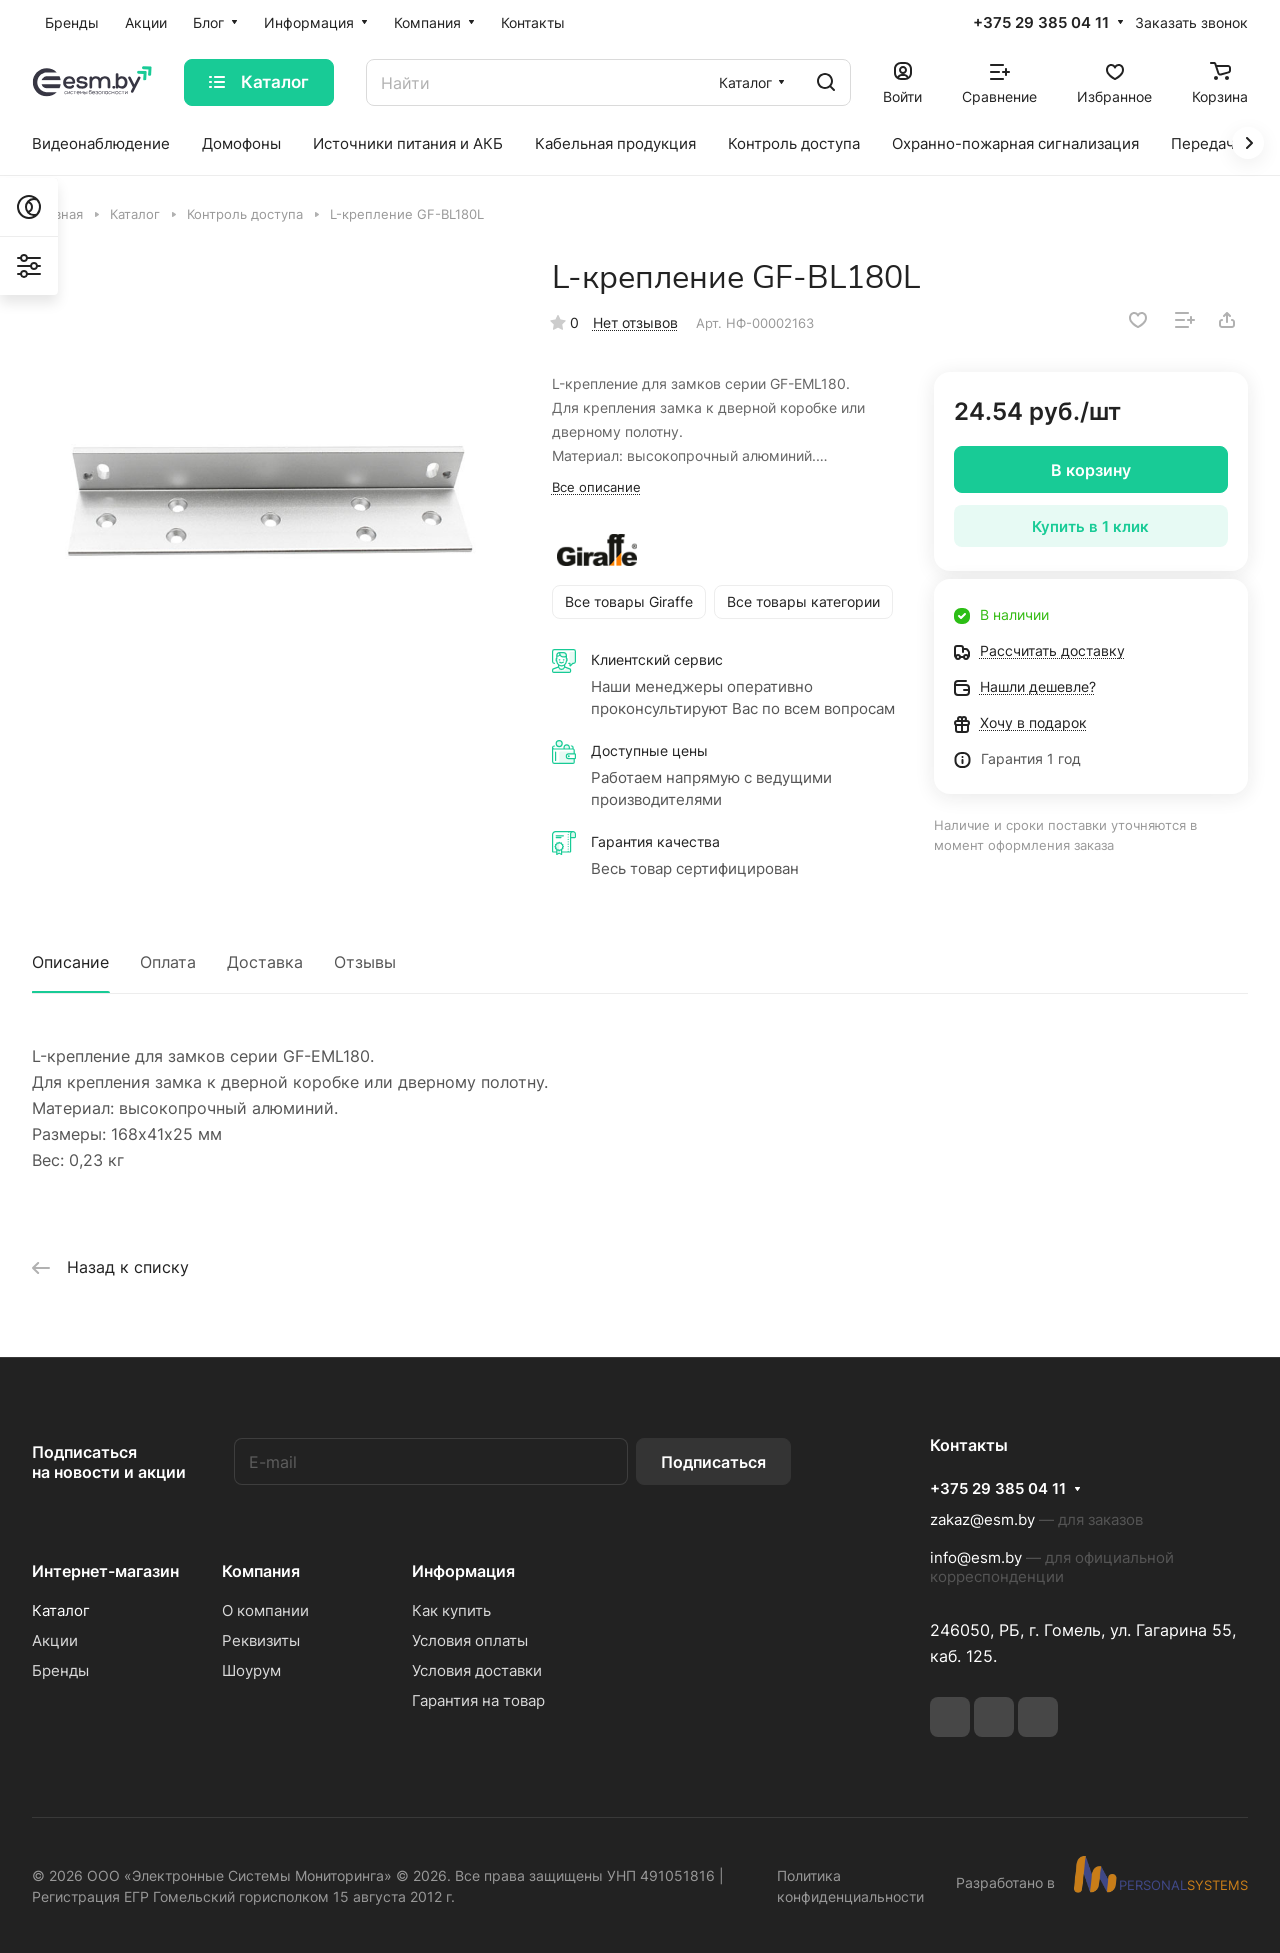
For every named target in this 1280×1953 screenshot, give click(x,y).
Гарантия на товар (478, 1700)
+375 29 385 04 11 (1041, 23)
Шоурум (251, 1670)
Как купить (451, 1610)
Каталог (61, 1610)
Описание (70, 962)
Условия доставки (477, 1670)
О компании (265, 1610)
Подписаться (713, 1462)
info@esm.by (976, 1557)
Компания (261, 1571)
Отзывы (365, 962)
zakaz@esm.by (982, 1519)
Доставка (265, 962)
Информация (463, 1571)
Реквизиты (261, 1640)
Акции (55, 1640)
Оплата (168, 962)
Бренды (60, 1670)
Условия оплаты (470, 1640)
